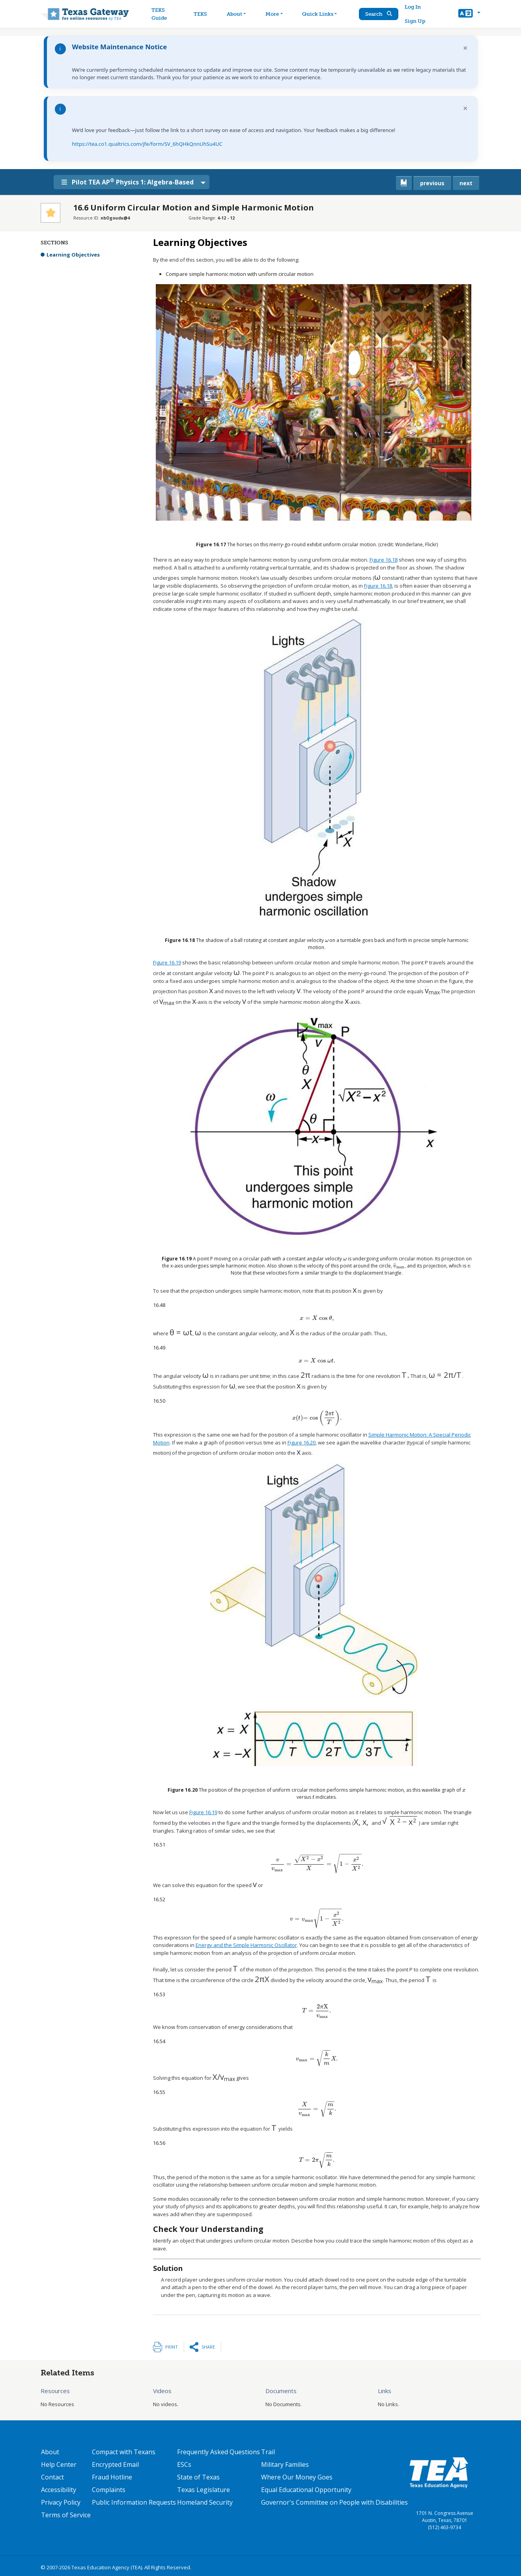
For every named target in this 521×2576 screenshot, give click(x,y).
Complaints (108, 2489)
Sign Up (415, 21)
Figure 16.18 (384, 559)
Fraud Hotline (112, 2477)
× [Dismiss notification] (465, 48)
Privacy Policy (60, 2502)
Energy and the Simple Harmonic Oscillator (246, 1945)
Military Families (285, 2464)
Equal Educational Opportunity (306, 2489)
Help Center (59, 2464)
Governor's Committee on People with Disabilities (334, 2502)
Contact (52, 2477)
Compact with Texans (123, 2452)
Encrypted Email (115, 2464)
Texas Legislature (203, 2489)
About (50, 2452)
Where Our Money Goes (296, 2477)
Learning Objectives (73, 254)
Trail (268, 2452)
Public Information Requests (134, 2502)
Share (208, 2347)
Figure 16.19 (167, 962)
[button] (469, 14)
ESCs (184, 2464)
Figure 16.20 (302, 1442)
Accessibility (58, 2489)
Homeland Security (205, 2502)
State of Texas (198, 2477)
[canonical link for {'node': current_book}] (404, 183)
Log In (413, 7)
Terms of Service (66, 2515)
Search (378, 14)
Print (171, 2347)
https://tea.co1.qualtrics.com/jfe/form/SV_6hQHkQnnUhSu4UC (147, 143)
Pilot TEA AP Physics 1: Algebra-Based (128, 181)
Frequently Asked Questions (218, 2452)
